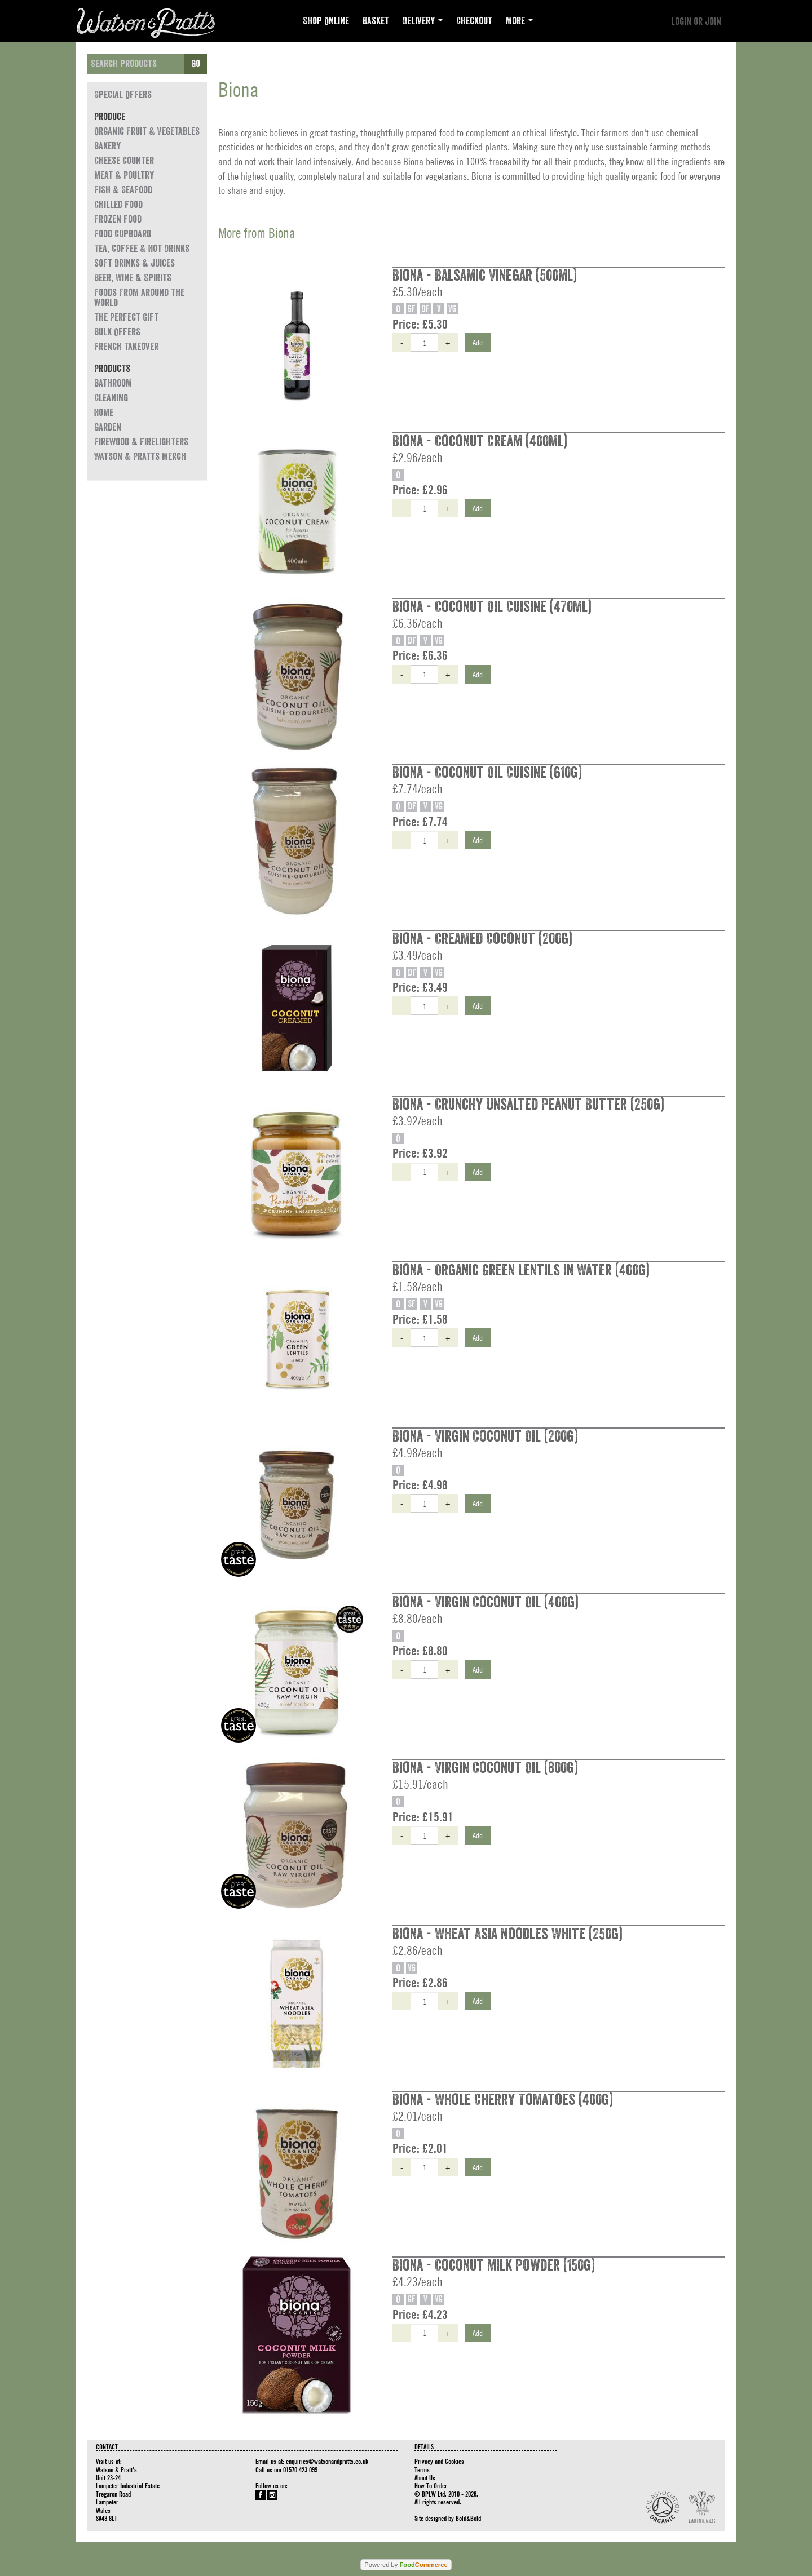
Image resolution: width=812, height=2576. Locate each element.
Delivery (423, 21)
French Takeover (126, 347)
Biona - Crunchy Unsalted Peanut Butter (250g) (528, 1104)
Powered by (405, 2564)
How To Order (430, 2485)
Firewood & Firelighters (141, 442)
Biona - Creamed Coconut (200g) (482, 939)
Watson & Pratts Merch (140, 456)
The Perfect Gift (126, 317)
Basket (376, 21)
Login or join (696, 21)
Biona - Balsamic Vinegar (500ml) (484, 275)
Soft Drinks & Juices (134, 263)
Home (103, 412)
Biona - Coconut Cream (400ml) (479, 441)
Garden (107, 427)
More (519, 21)
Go (195, 64)
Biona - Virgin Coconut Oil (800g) (485, 1768)
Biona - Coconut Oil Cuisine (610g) (487, 773)
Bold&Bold (468, 2517)
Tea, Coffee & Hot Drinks (141, 248)
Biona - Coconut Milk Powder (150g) (493, 2265)
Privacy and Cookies (439, 2461)
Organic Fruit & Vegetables (147, 131)
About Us (424, 2477)
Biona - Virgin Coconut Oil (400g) (485, 1602)
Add (477, 342)
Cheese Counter (124, 161)
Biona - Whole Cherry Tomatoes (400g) (502, 2100)
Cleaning (111, 398)
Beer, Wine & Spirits (132, 278)
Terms (422, 2469)
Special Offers (123, 95)
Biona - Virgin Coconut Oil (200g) (485, 1436)
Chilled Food (118, 204)
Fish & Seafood (123, 190)
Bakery (107, 146)
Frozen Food (118, 219)
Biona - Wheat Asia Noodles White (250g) (507, 1934)
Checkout (474, 21)
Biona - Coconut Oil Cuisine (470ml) (492, 607)
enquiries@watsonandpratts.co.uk (327, 2461)
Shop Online (326, 21)
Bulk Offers (117, 332)
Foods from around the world (139, 297)
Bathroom (113, 383)
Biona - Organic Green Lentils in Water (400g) (521, 1270)
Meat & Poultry (124, 175)
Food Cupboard (122, 234)
